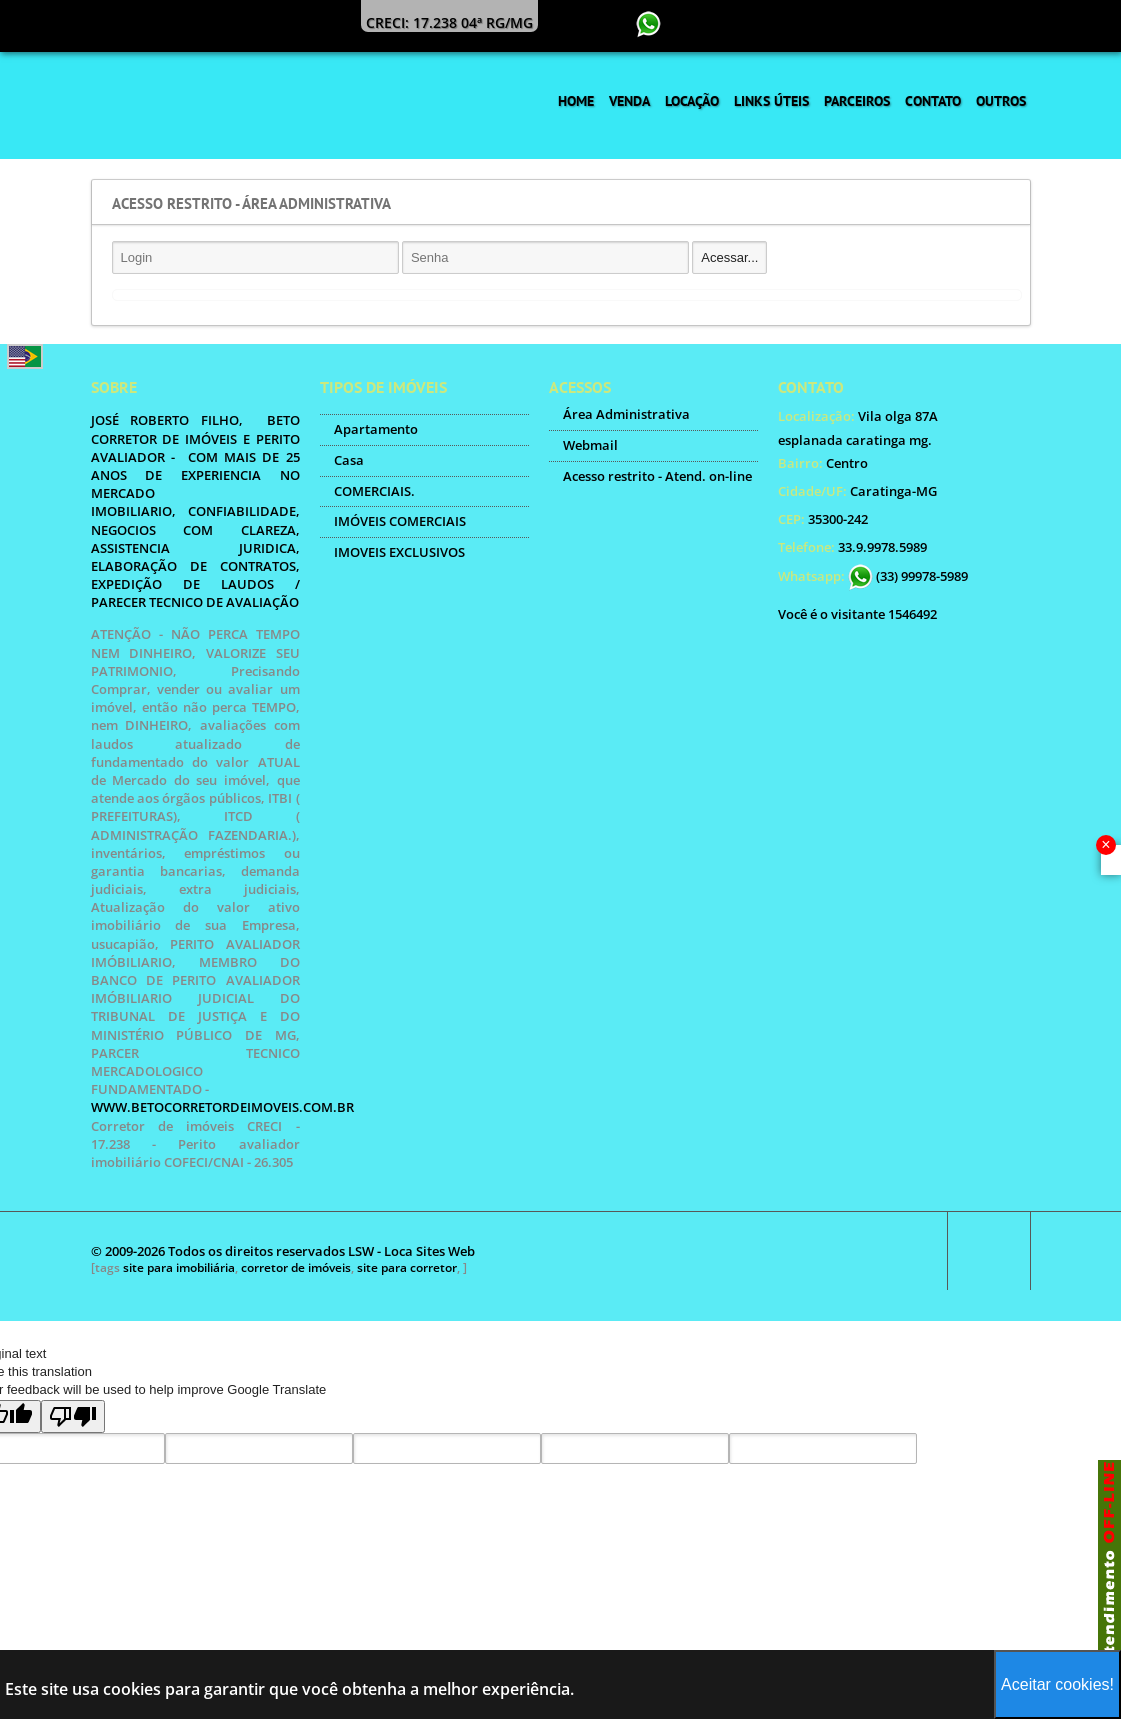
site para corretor (407, 1267)
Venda (629, 101)
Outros (1001, 101)
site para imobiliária (179, 1267)
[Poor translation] (73, 1416)
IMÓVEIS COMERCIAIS (400, 521)
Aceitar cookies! (1057, 1684)
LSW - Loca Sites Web (411, 1251)
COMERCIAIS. (374, 491)
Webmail (590, 445)
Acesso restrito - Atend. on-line (657, 476)
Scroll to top (989, 1251)
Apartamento (376, 429)
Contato (933, 101)
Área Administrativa (626, 414)
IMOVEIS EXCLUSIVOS (399, 552)
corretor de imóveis (296, 1267)
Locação (692, 101)
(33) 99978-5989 (908, 576)
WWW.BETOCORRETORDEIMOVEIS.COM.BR (222, 1107)
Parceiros (857, 101)
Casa (349, 460)
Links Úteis (771, 101)
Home (576, 101)
